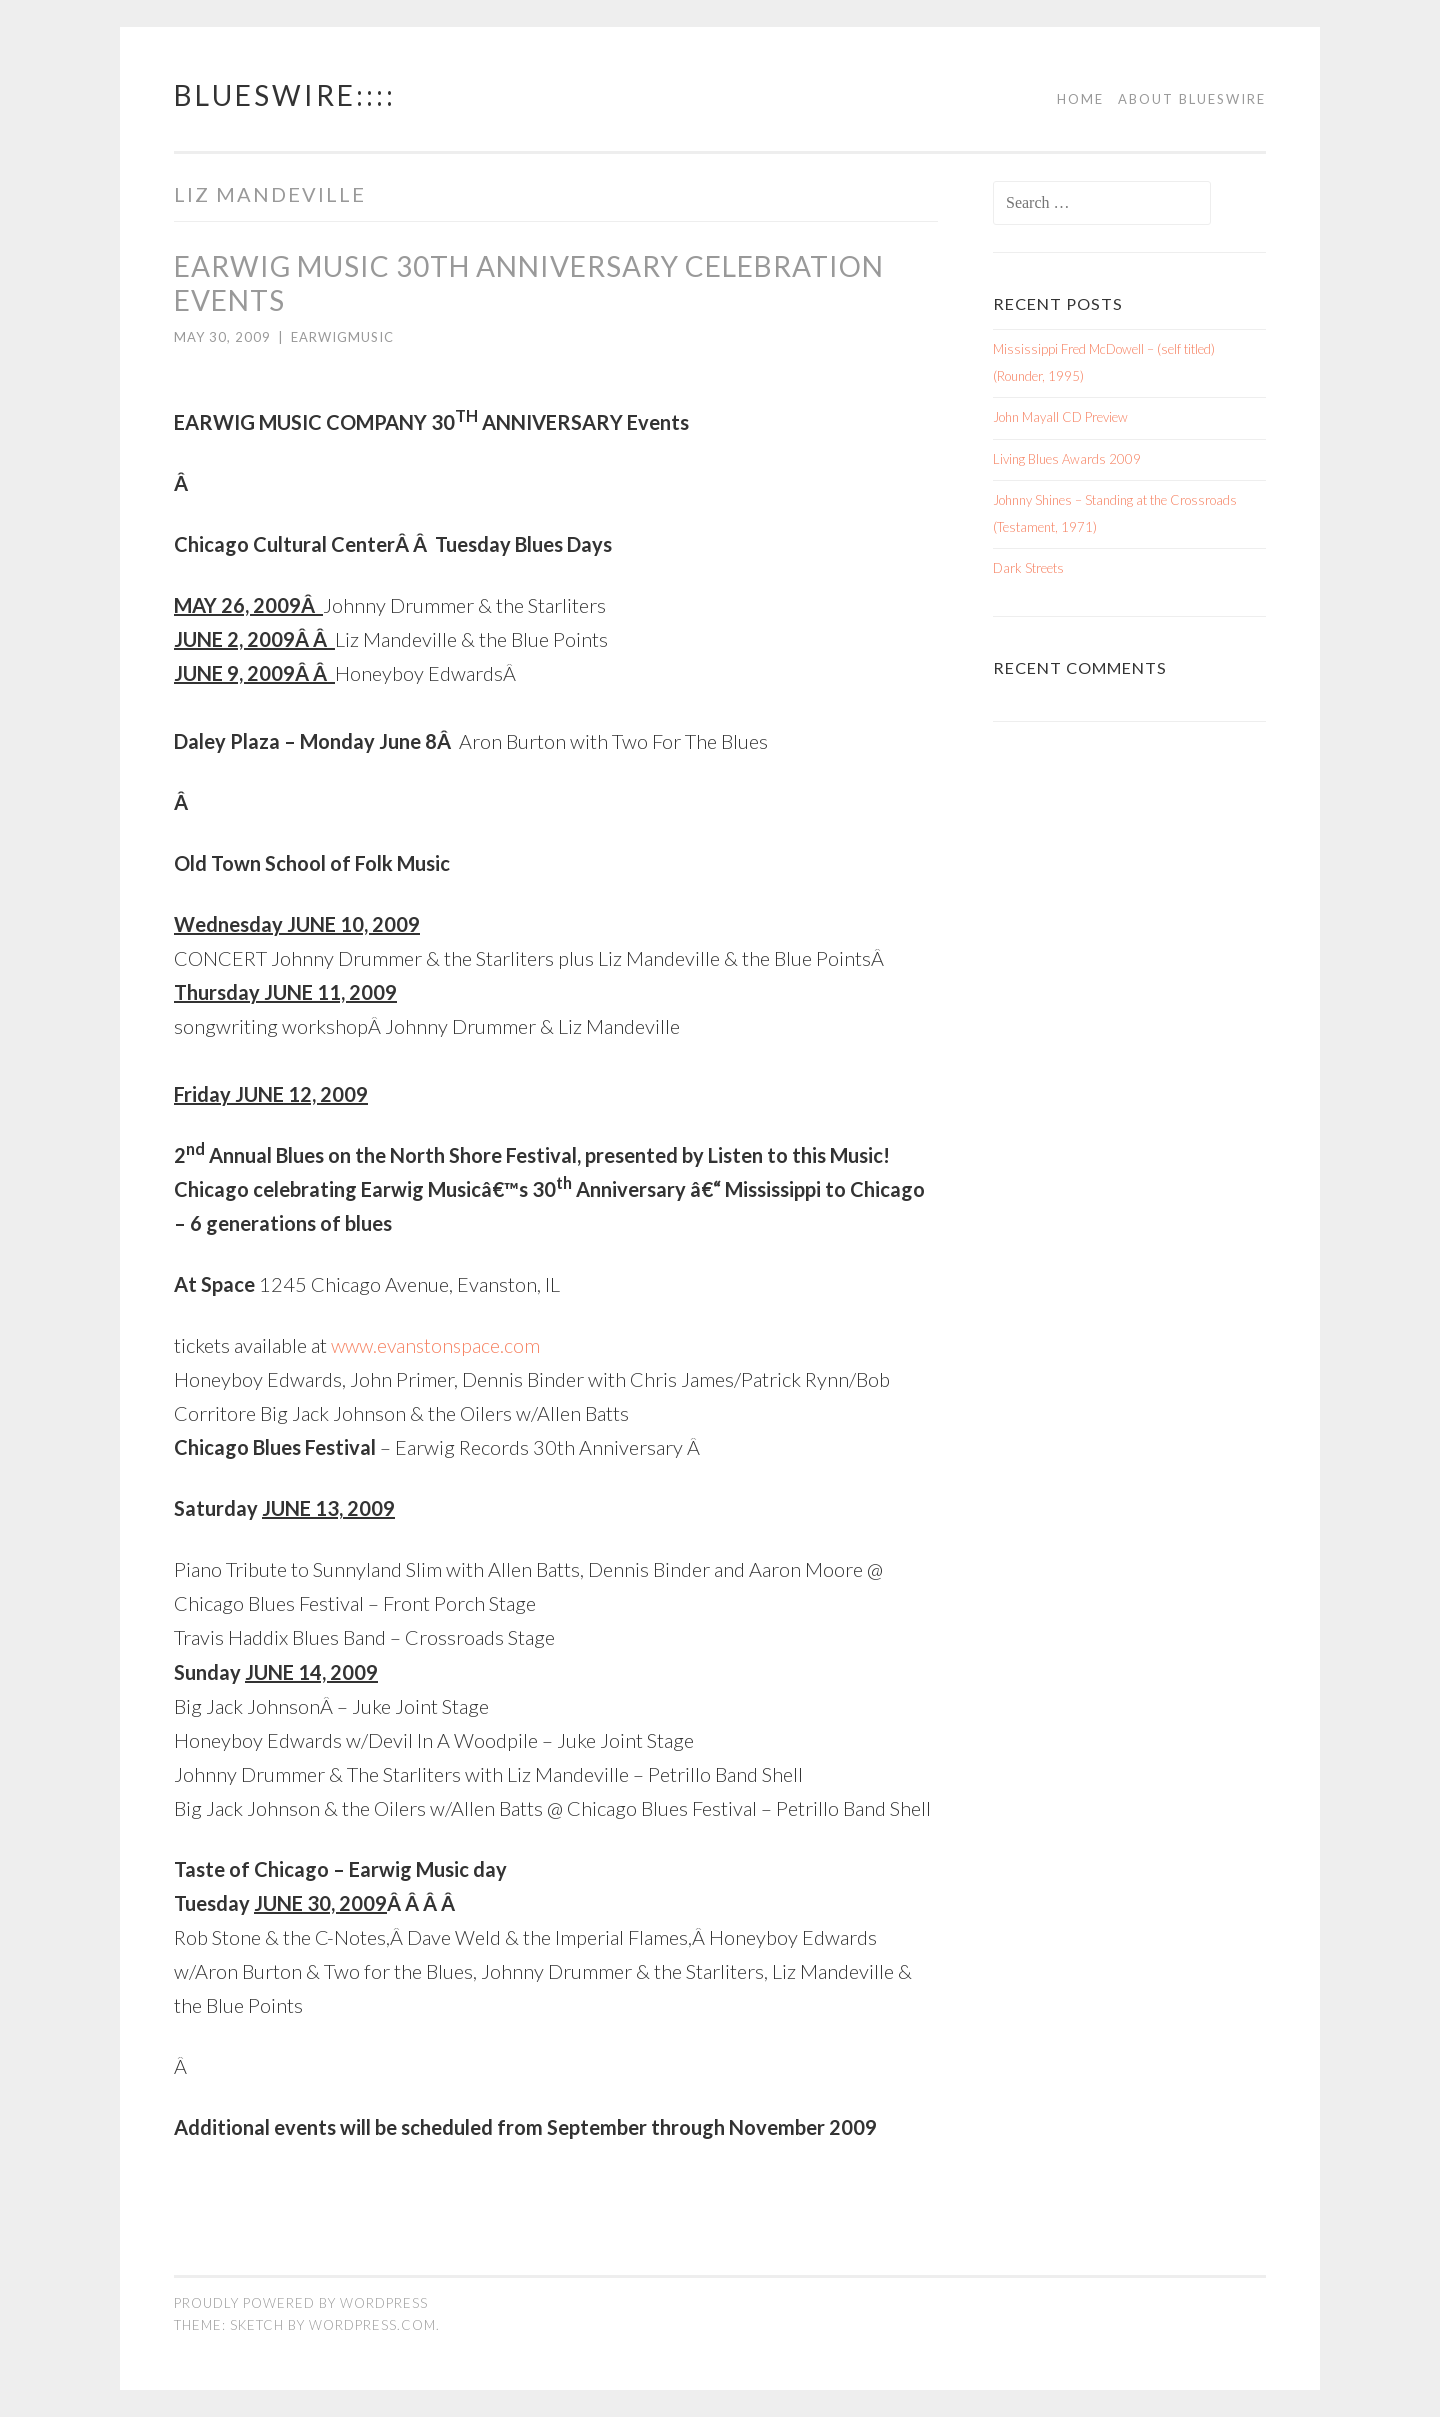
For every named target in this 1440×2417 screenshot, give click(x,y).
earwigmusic (342, 337)
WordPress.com (372, 2324)
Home (1080, 99)
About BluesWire (1192, 99)
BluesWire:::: (285, 95)
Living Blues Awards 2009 (1067, 459)
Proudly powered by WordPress (301, 2302)
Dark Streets (1028, 568)
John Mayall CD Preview (1060, 417)
